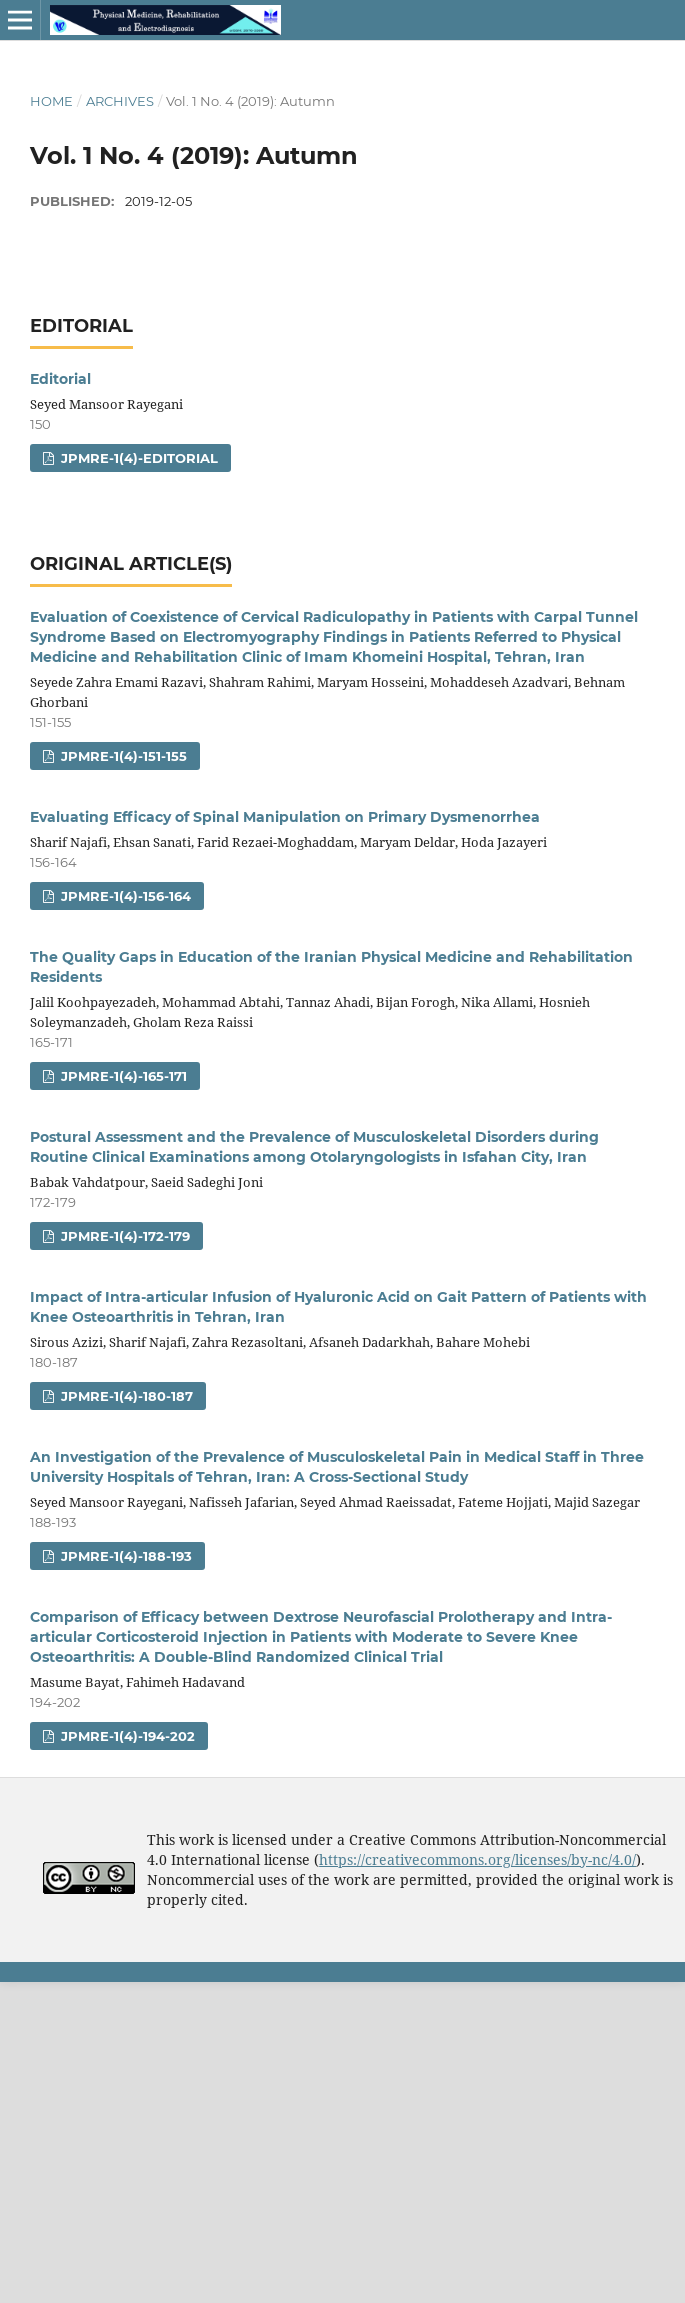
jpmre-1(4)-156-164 (124, 896)
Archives (120, 101)
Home (51, 101)
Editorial (60, 379)
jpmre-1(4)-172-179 (123, 1236)
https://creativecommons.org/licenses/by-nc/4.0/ (477, 1859)
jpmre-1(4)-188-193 (124, 1556)
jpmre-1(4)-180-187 (125, 1396)
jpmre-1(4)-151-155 (122, 756)
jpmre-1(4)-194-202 (126, 1736)
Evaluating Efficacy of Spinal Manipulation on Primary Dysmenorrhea (285, 817)
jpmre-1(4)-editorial (137, 458)
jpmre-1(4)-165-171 (122, 1076)
